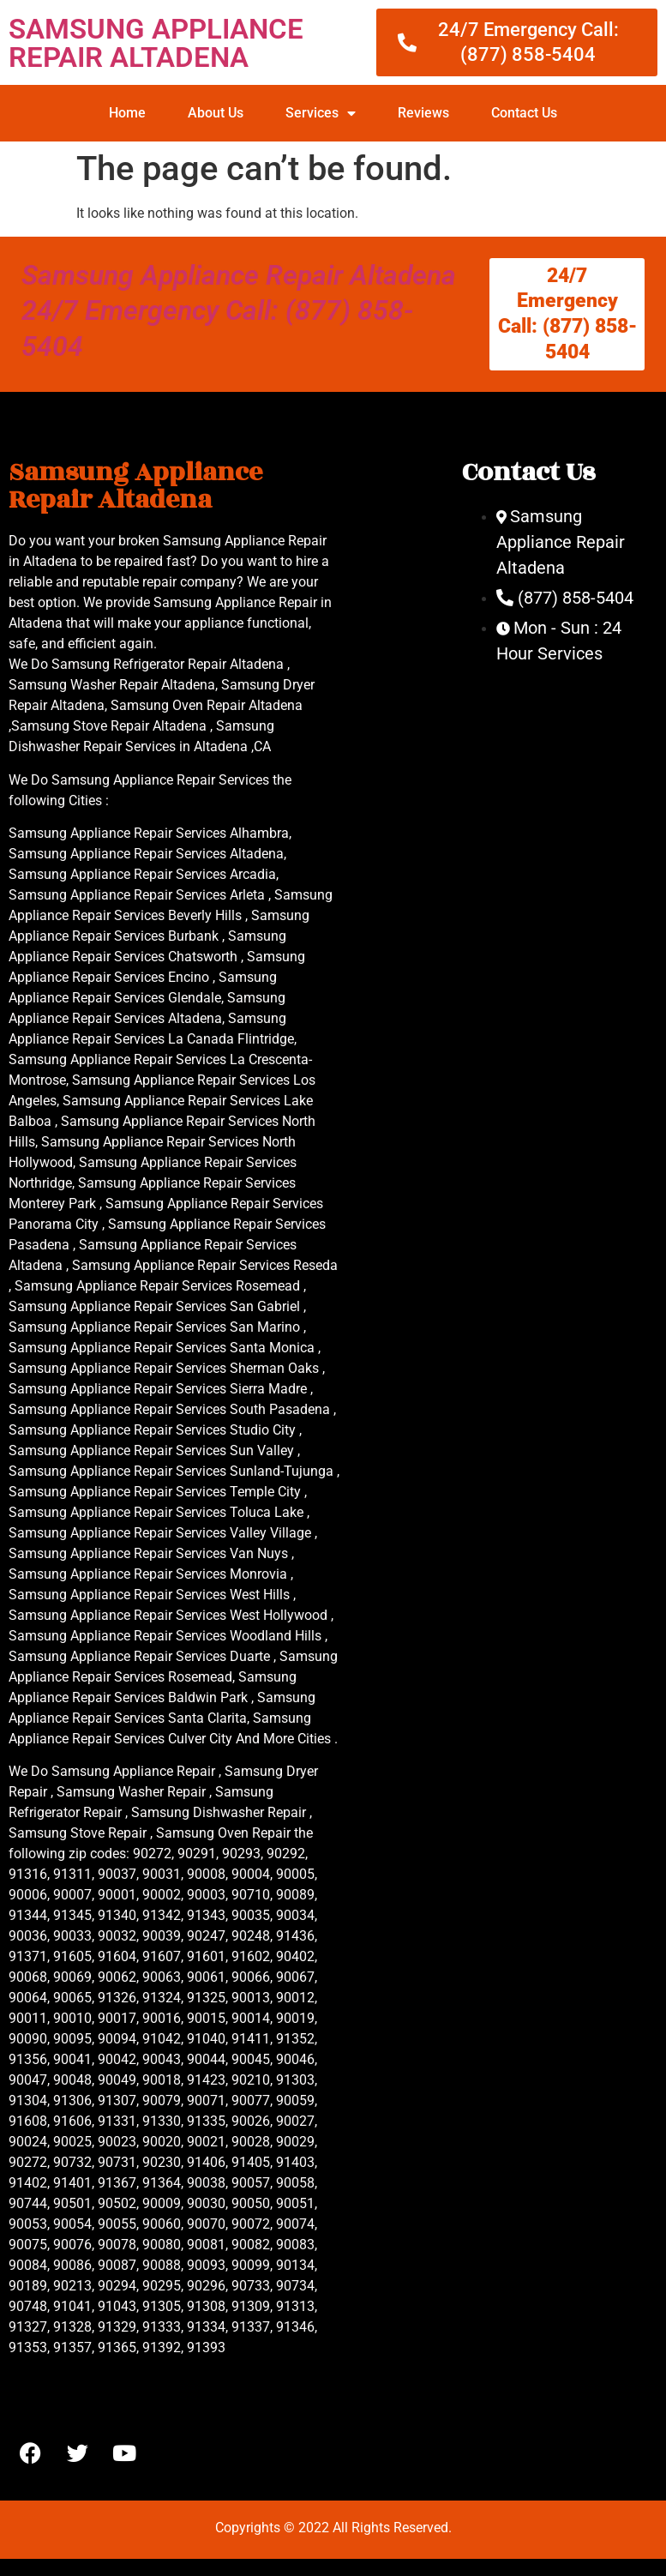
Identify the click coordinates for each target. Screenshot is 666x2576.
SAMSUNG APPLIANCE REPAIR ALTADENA (156, 43)
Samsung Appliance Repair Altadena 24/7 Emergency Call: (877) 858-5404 (238, 311)
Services (320, 113)
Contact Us (524, 113)
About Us (215, 113)
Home (127, 113)
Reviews (423, 113)
